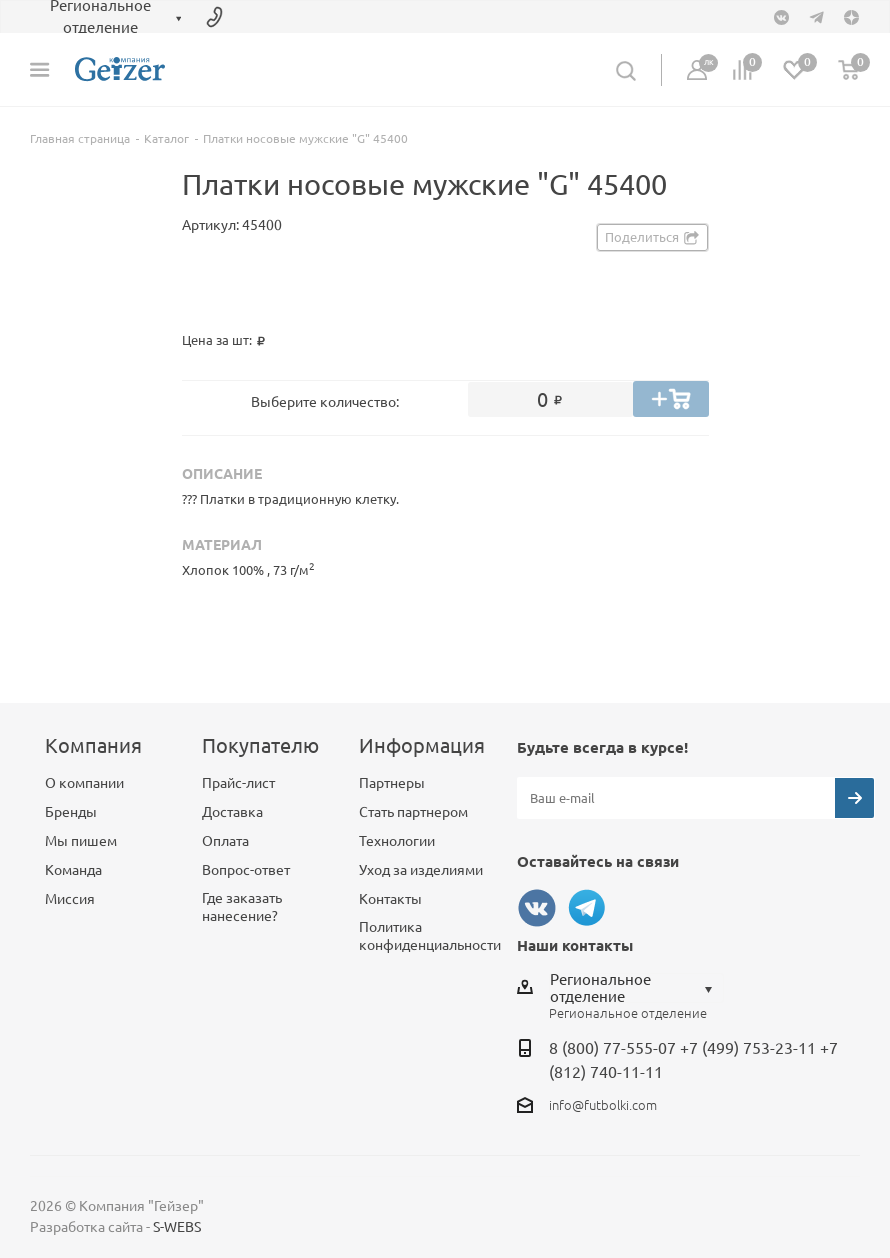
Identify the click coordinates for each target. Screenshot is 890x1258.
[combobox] (636, 988)
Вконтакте (537, 908)
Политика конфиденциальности (430, 936)
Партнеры (392, 783)
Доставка (232, 812)
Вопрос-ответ (246, 870)
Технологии (397, 841)
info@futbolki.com (603, 1105)
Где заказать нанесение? (242, 907)
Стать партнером (413, 812)
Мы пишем (81, 841)
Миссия (70, 899)
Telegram (587, 908)
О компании (84, 783)
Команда (73, 870)
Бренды (71, 812)
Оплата (225, 841)
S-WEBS (177, 1227)
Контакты (390, 899)
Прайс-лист (238, 783)
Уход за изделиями (421, 870)
